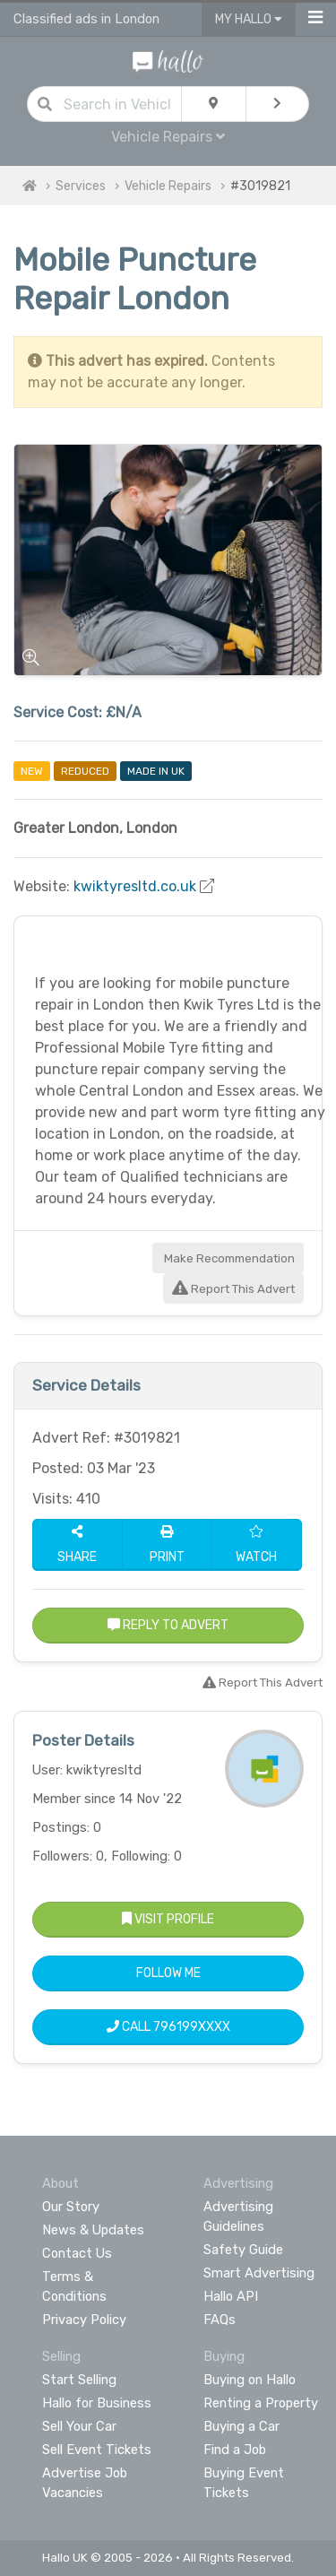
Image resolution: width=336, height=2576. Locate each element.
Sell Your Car (79, 2426)
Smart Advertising (258, 2273)
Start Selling (79, 2380)
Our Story (70, 2207)
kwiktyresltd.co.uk (134, 886)
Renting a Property (260, 2403)
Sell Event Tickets (96, 2450)
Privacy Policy (84, 2319)
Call (168, 2026)
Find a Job (234, 2450)
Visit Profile (168, 1919)
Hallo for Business (96, 2403)
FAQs (219, 2319)
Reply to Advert (168, 1625)
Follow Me (168, 1973)
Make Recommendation (228, 1258)
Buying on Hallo (249, 2380)
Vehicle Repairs (168, 136)
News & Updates (93, 2230)
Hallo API (230, 2296)
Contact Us (77, 2253)
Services (81, 186)
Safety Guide (243, 2250)
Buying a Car (241, 2426)
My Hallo (248, 19)
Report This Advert (233, 1289)
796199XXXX (191, 2026)
